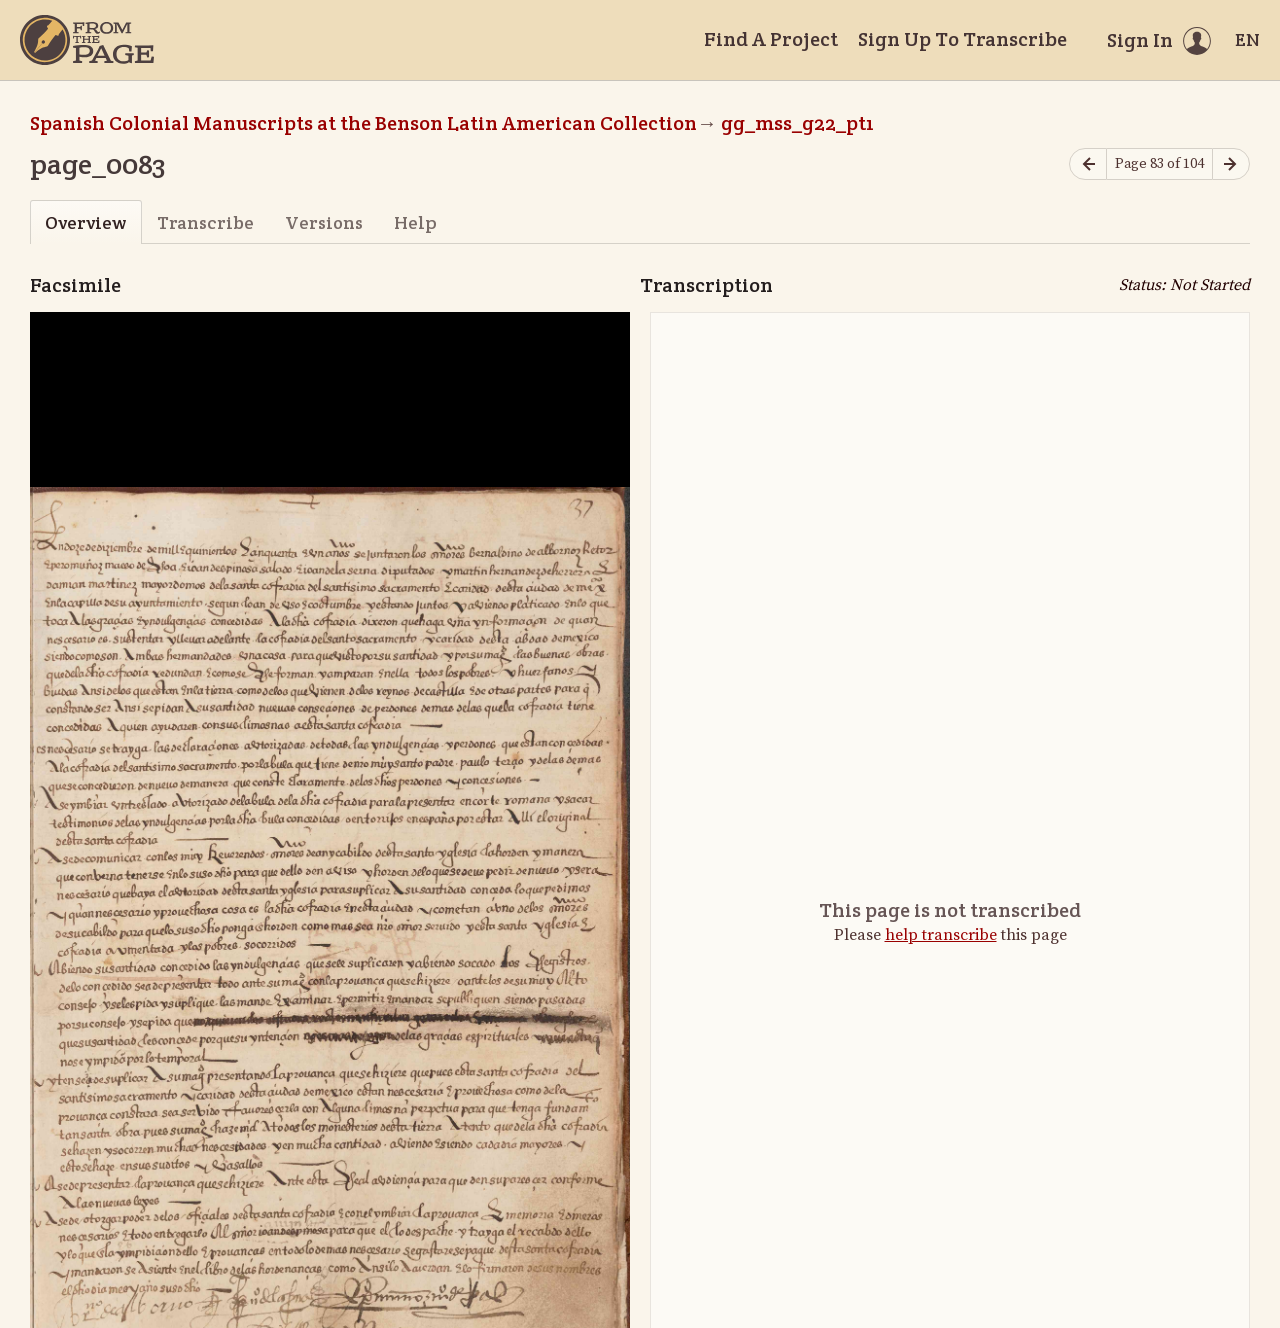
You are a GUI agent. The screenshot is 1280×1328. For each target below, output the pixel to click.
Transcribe (205, 222)
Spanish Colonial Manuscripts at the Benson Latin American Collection (363, 123)
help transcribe (941, 935)
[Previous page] (1088, 164)
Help (415, 222)
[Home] (87, 40)
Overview (85, 222)
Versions (324, 222)
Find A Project (771, 39)
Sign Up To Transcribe (962, 39)
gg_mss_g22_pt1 (797, 123)
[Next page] (1231, 164)
